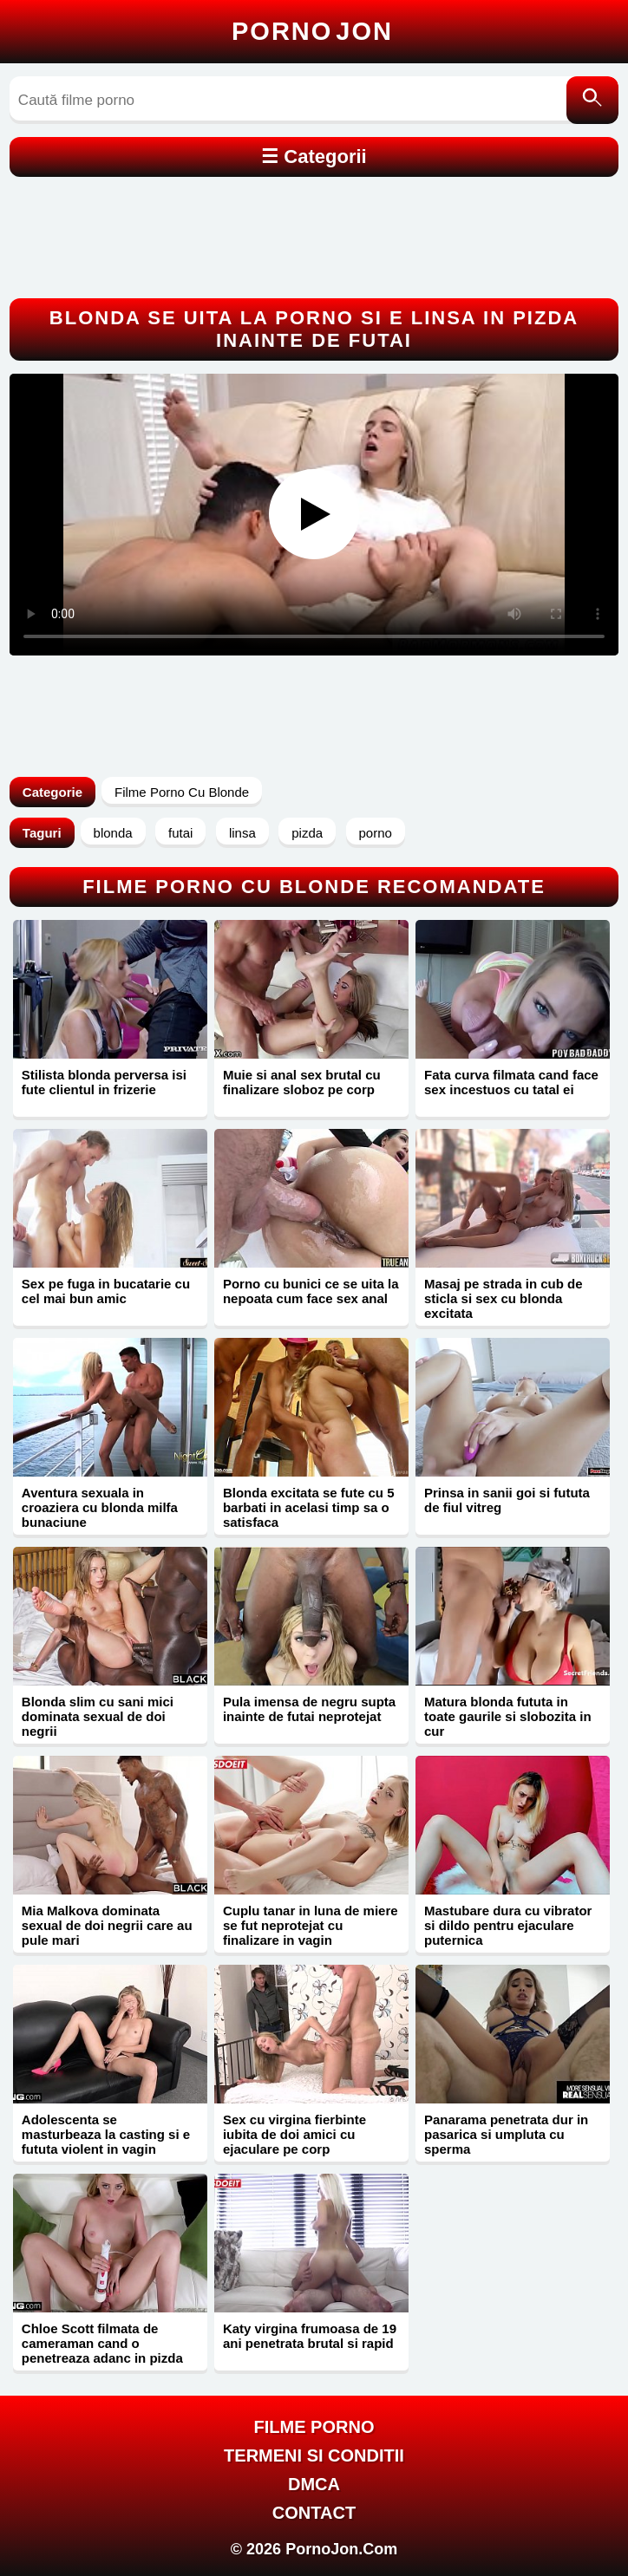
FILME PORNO (314, 2426)
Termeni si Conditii (314, 2455)
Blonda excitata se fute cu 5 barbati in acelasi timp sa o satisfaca (309, 1507)
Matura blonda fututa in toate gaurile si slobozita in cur (508, 1716)
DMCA (314, 2484)
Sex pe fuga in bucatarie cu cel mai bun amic (106, 1291)
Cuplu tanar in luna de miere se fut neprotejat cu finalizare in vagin (310, 1925)
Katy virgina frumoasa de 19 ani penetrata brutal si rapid (309, 2336)
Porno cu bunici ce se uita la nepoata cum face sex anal (311, 1291)
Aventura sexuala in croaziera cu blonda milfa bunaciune (100, 1507)
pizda (307, 832)
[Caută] (592, 100)
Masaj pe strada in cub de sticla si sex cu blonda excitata (503, 1298)
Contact (314, 2512)
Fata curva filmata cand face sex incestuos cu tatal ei (511, 1082)
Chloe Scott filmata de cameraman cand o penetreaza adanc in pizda (102, 2343)
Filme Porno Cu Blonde (181, 792)
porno (375, 832)
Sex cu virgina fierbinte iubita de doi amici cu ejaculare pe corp (294, 2134)
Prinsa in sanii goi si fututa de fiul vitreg (507, 1500)
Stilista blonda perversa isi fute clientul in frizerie (104, 1082)
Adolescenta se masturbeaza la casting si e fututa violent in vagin (106, 2134)
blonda (113, 832)
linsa (242, 832)
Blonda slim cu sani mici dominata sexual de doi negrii (97, 1716)
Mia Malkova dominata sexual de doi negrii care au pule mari (107, 1925)
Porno (312, 31)
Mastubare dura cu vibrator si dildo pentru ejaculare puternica (508, 1925)
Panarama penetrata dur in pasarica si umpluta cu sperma (506, 2134)
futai (180, 832)
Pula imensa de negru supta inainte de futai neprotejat (309, 1709)
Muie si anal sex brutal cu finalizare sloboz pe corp (302, 1082)
